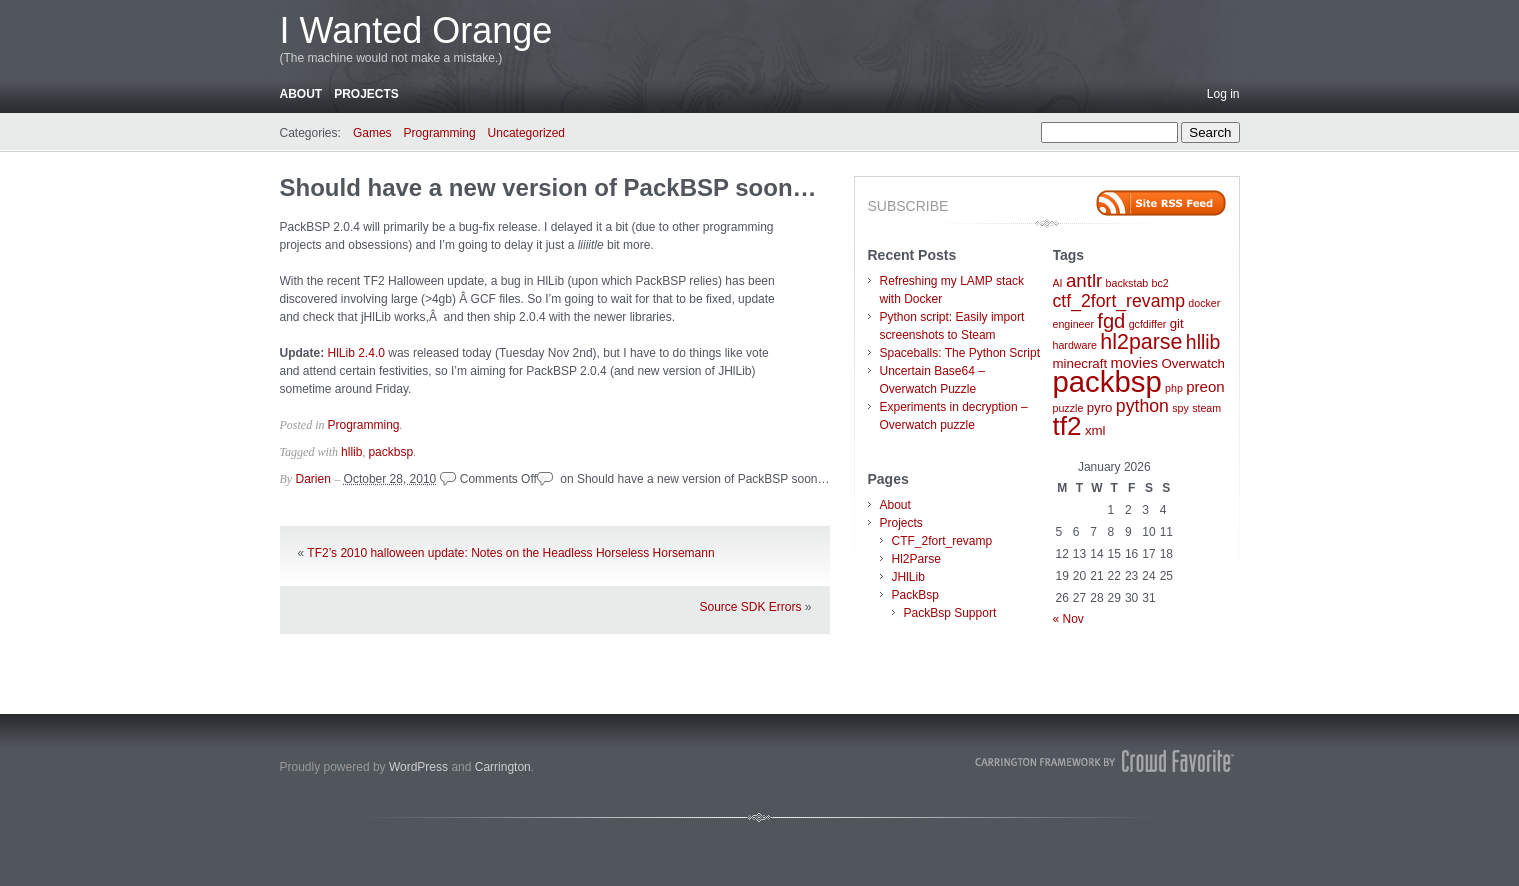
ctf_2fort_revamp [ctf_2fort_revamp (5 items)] (1119, 301)
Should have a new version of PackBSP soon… (548, 187)
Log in (1223, 94)
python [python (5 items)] (1142, 406)
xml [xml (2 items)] (1095, 430)
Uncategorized (526, 133)
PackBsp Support (950, 613)
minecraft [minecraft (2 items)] (1080, 363)
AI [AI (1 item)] (1058, 283)
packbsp (390, 452)
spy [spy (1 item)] (1180, 408)
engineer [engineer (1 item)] (1073, 324)
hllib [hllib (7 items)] (1203, 342)
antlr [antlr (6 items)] (1084, 280)
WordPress (418, 767)
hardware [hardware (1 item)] (1075, 345)
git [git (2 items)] (1177, 323)
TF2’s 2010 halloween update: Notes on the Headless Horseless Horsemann (510, 553)
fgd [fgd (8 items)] (1111, 321)
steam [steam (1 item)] (1206, 408)
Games (372, 133)
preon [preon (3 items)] (1205, 386)
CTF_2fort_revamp (942, 541)
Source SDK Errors (750, 607)
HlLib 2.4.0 (354, 353)
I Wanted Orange (416, 30)
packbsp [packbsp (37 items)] (1107, 381)
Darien (313, 479)
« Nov (1068, 619)
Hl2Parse (916, 559)
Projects (366, 94)
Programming (440, 133)
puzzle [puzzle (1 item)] (1068, 408)
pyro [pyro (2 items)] (1100, 407)
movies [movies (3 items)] (1134, 362)
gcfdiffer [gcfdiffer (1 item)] (1148, 324)
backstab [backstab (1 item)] (1127, 283)
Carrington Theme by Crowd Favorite (1105, 761)
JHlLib (908, 577)
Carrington (503, 767)
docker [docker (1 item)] (1204, 303)
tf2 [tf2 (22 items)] (1067, 426)
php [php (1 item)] (1174, 388)
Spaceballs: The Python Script (960, 353)
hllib (351, 452)
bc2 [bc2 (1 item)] (1160, 283)
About (301, 94)
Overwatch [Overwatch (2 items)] (1192, 363)
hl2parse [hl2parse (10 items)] (1141, 342)
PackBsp (915, 595)
